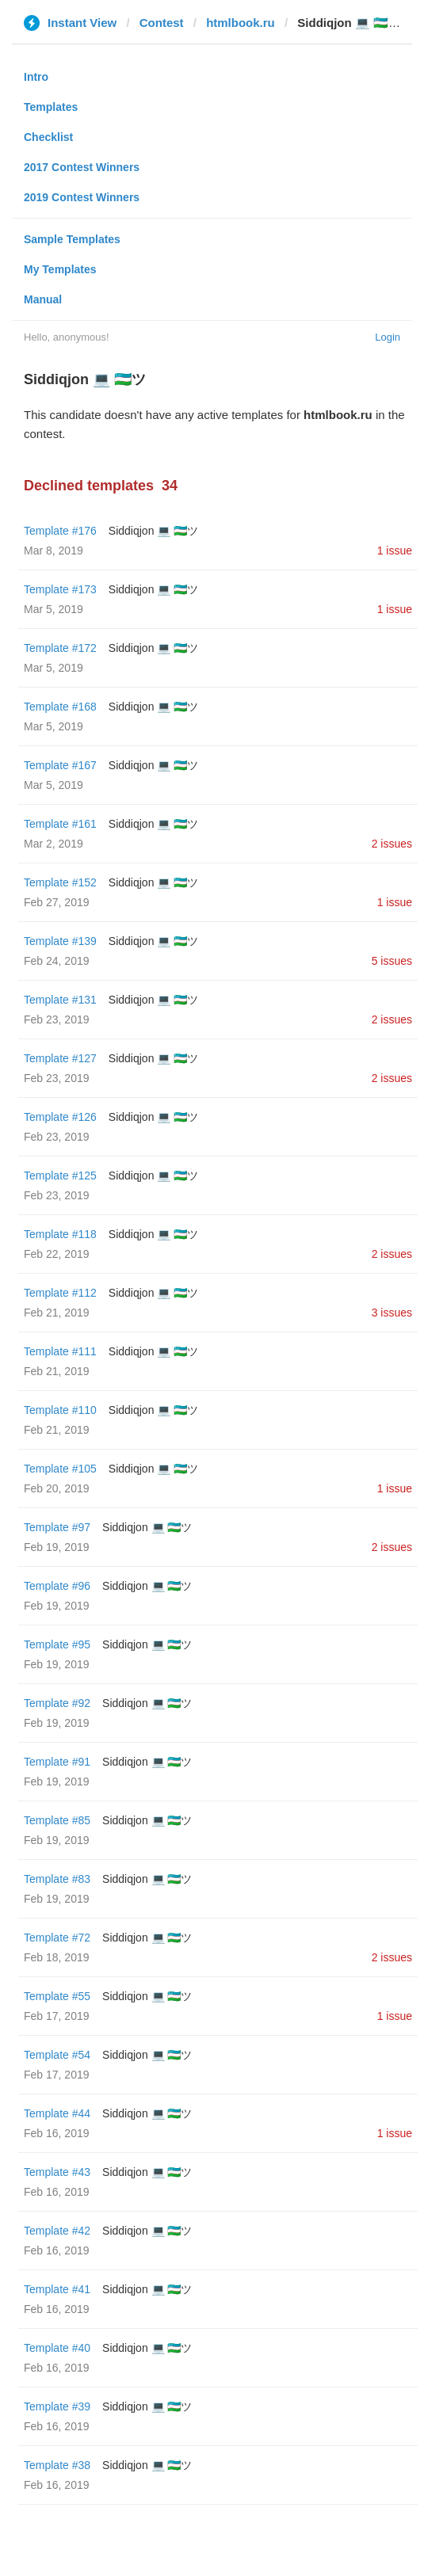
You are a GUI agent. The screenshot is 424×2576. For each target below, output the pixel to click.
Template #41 (57, 2289)
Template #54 (57, 2054)
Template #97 (57, 1527)
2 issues (392, 843)
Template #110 (60, 1410)
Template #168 (60, 706)
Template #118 (60, 1234)
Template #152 (60, 882)
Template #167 (60, 765)
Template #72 (57, 1937)
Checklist (48, 137)
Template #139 (60, 941)
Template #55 (57, 1996)
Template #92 (57, 1703)
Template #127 (60, 1058)
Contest (161, 22)
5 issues (392, 961)
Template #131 (60, 999)
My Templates (60, 269)
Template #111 (60, 1351)
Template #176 (60, 530)
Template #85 (57, 1820)
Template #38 (57, 2465)
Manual (43, 299)
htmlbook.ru (240, 22)
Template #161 (60, 823)
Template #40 (57, 2348)
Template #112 (60, 1292)
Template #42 (57, 2230)
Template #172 (60, 648)
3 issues (392, 1312)
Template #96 (57, 1586)
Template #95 (57, 1644)
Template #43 (57, 2172)
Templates (51, 107)
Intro (36, 76)
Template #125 (60, 1175)
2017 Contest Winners (81, 167)
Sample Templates (72, 239)
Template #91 (57, 1761)
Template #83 (57, 1879)
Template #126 (60, 1117)
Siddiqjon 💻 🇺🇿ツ (153, 530)
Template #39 (57, 2406)
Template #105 (60, 1468)
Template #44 (57, 2113)
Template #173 (60, 589)
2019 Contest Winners (81, 197)
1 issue (394, 550)
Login (387, 337)
